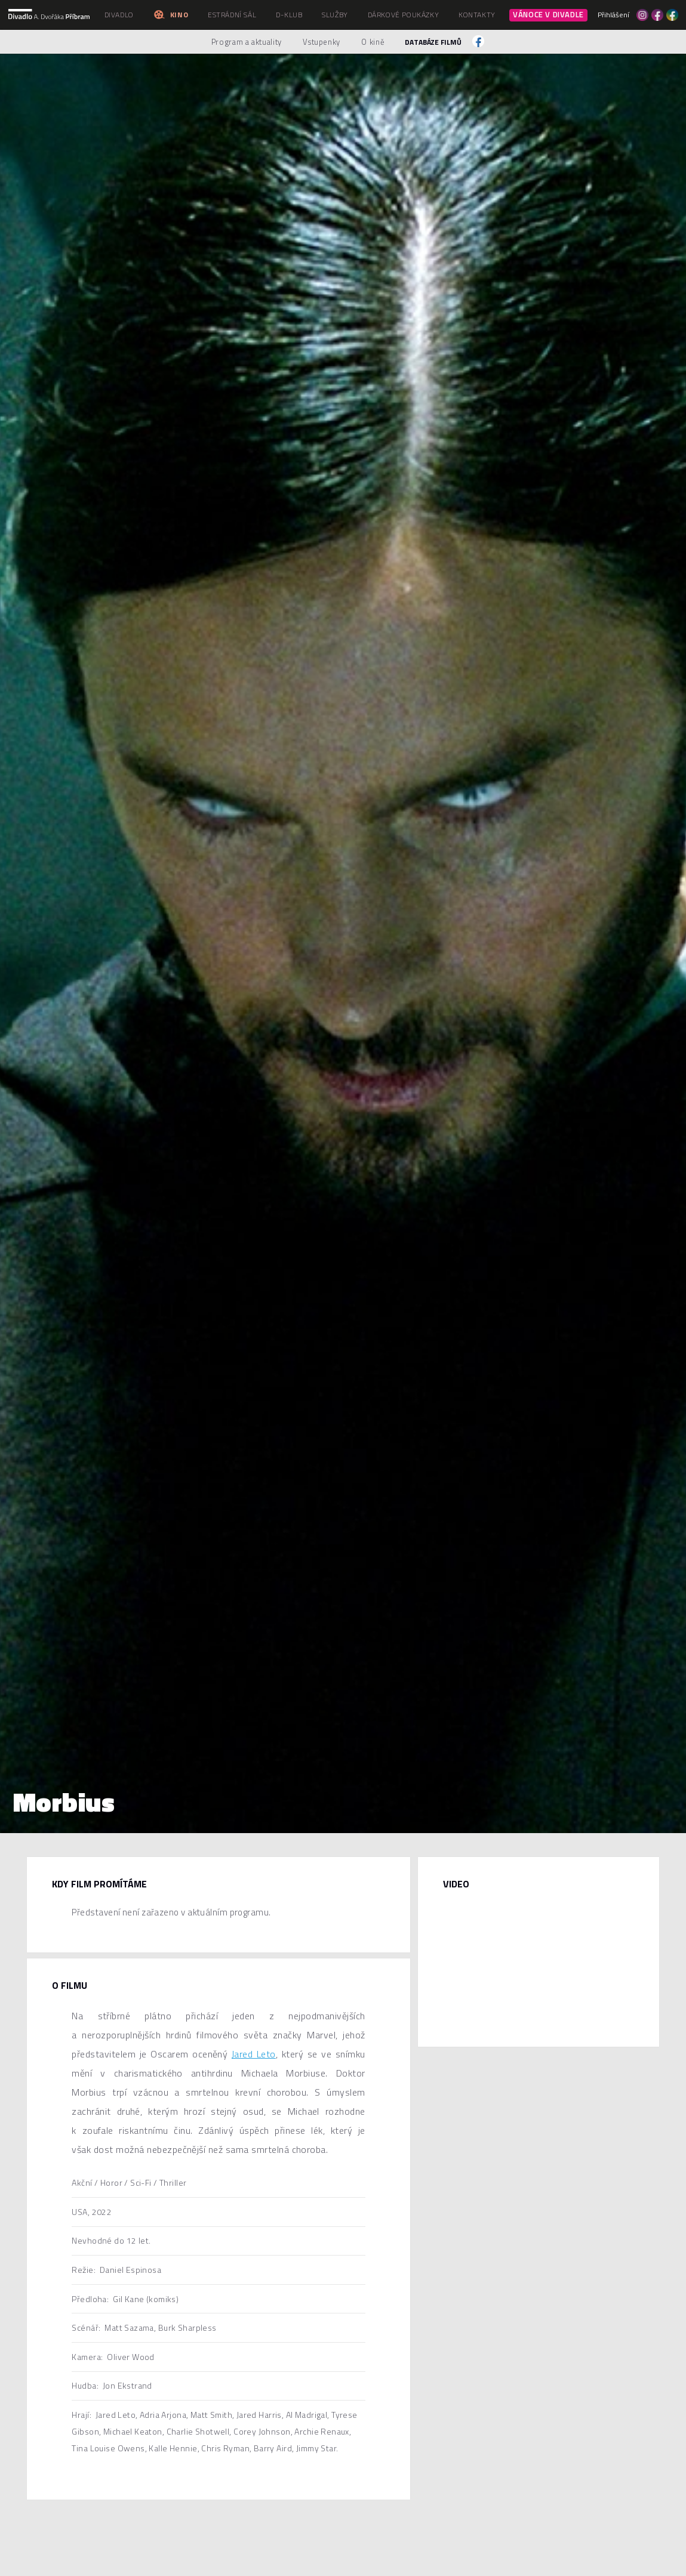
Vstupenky (321, 42)
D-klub (289, 14)
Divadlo (119, 14)
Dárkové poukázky (403, 14)
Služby (335, 14)
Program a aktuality (246, 42)
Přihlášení (613, 15)
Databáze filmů (433, 42)
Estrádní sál (232, 14)
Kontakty (477, 14)
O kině (372, 42)
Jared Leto (254, 2054)
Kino (170, 14)
